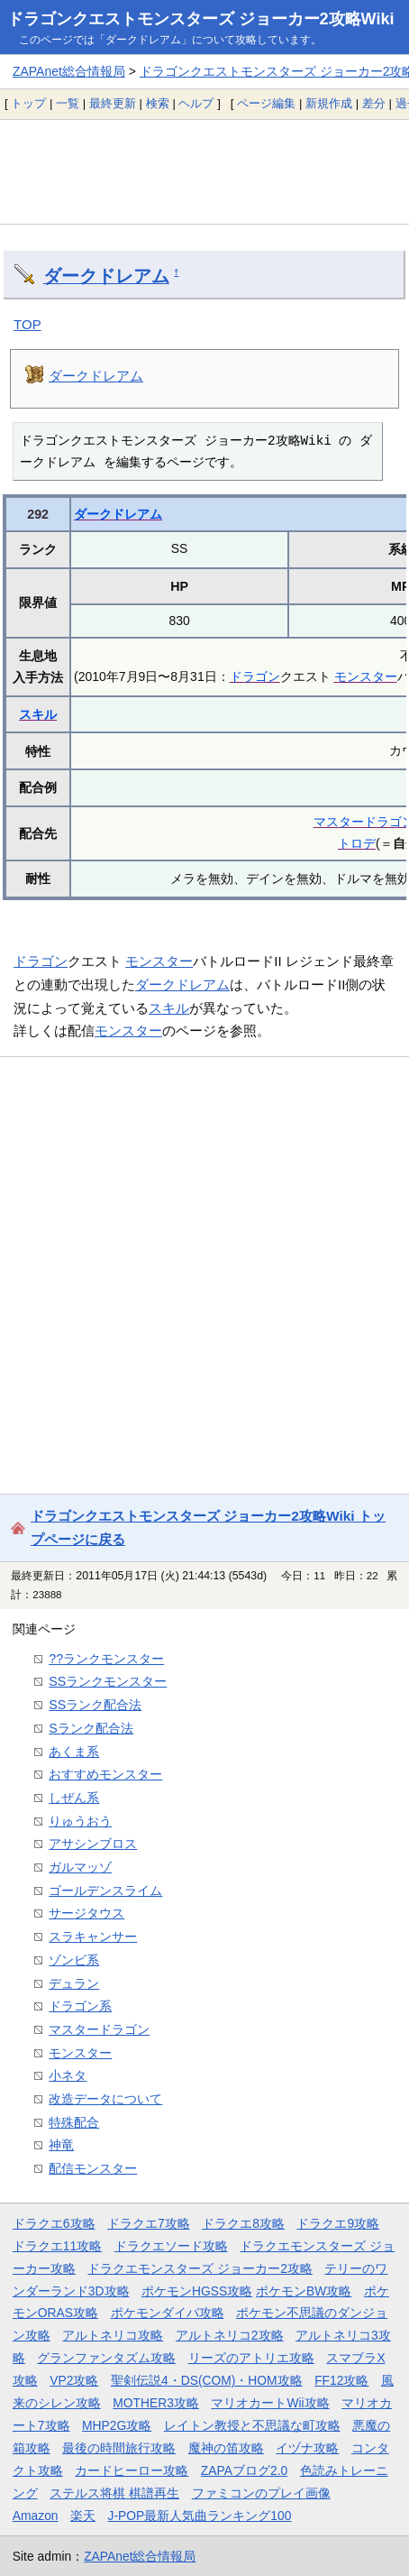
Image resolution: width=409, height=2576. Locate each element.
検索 (157, 103)
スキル (38, 714)
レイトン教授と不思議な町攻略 (252, 2425)
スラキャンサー (93, 1936)
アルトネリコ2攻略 (230, 2335)
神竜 (61, 2145)
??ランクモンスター (106, 1658)
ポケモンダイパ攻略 (167, 2312)
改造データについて (105, 2099)
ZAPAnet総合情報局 (69, 71)
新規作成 (328, 103)
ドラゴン (255, 676)
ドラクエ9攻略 (337, 2223)
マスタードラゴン (99, 2029)
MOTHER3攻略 (156, 2403)
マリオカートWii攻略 (270, 2403)
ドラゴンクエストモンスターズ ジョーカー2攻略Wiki (201, 19)
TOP (27, 324)
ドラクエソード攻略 (171, 2246)
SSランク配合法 (95, 1704)
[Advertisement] (204, 171)
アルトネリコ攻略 (112, 2335)
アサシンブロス (93, 1843)
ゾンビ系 (74, 1960)
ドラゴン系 (80, 2006)
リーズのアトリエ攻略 (251, 2358)
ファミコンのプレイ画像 (261, 2493)
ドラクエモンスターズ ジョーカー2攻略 (200, 2268)
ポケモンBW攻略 (303, 2291)
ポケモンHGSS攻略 (196, 2291)
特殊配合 (74, 2122)
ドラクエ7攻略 (148, 2223)
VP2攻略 (74, 2380)
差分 (374, 103)
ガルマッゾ (80, 1867)
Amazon (36, 2515)
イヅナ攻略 (307, 2448)
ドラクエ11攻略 (57, 2246)
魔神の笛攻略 (226, 2448)
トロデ (357, 843)
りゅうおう (80, 1821)
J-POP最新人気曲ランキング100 (200, 2515)
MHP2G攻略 (116, 2425)
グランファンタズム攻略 (106, 2358)
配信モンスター (93, 2168)
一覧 (67, 103)
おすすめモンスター (105, 1774)
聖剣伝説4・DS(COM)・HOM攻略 (207, 2380)
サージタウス (86, 1913)
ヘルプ (196, 103)
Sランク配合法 (91, 1728)
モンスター (365, 676)
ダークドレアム (106, 276)
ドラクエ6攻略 (54, 2223)
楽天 (82, 2515)
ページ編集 (266, 103)
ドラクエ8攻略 (243, 2223)
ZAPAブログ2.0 (244, 2470)
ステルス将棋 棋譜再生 (114, 2493)
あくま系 (74, 1751)
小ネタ (67, 2075)
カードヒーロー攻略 (131, 2470)
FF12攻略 (341, 2380)
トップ (28, 103)
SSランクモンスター (108, 1681)
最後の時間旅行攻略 (119, 2448)
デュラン (74, 1983)
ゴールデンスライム (105, 1890)
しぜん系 (74, 1797)
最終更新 (112, 103)
